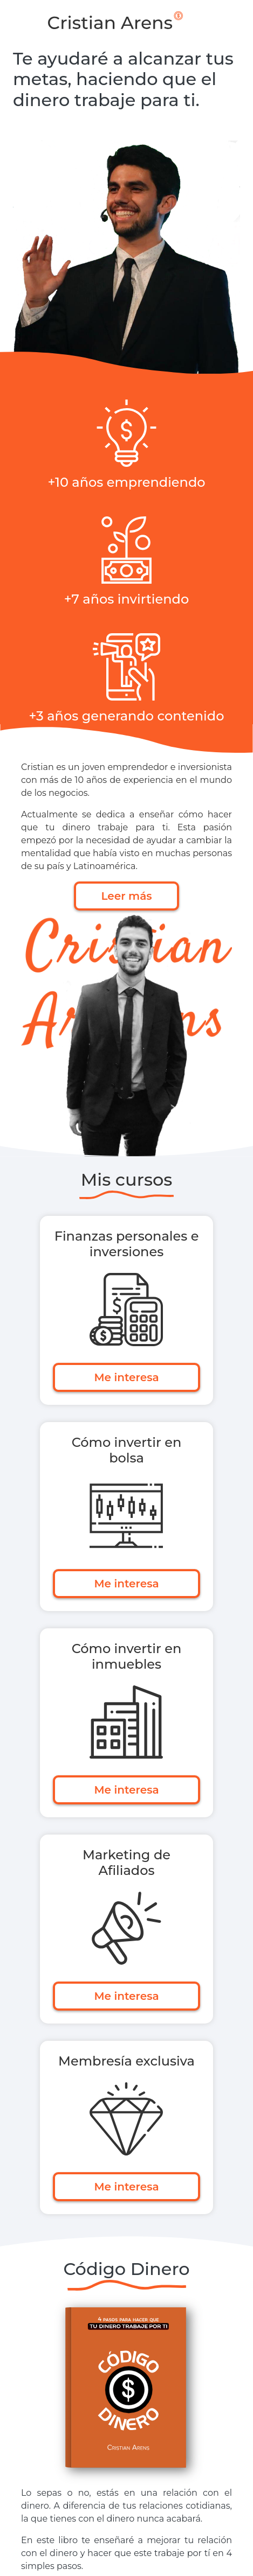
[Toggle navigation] (233, 20)
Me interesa (126, 1377)
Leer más (126, 896)
